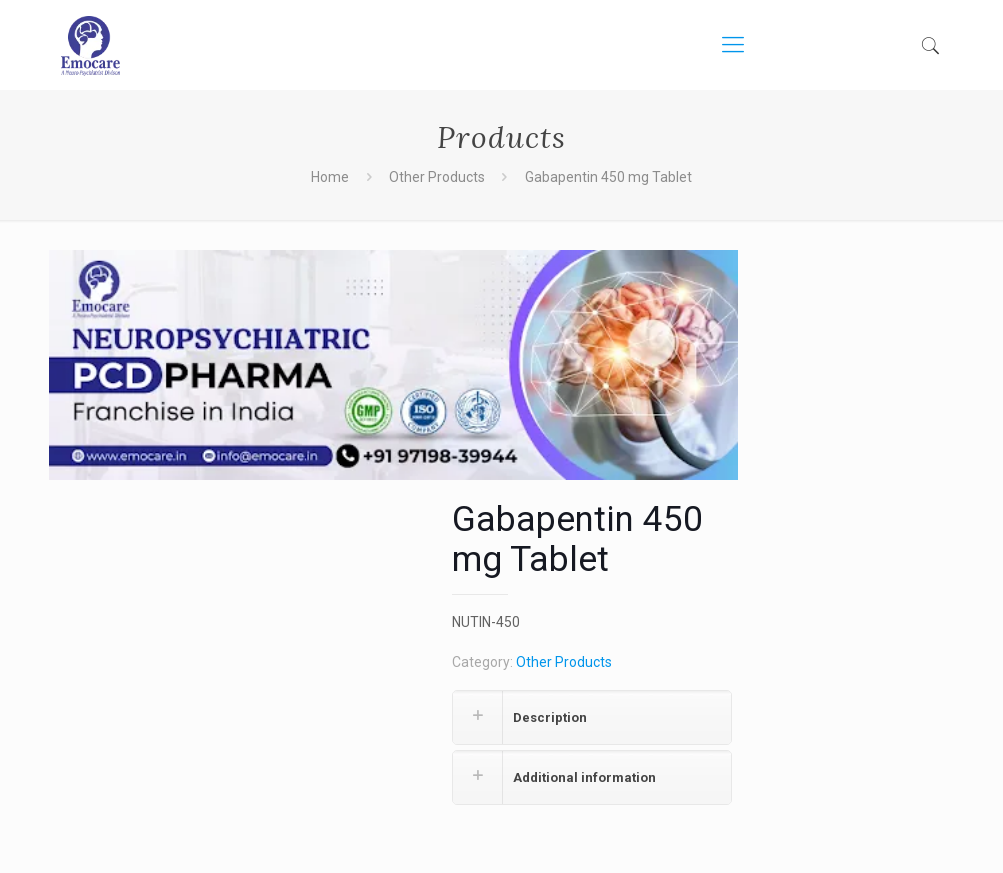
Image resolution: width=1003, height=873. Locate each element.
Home (330, 177)
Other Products (437, 177)
